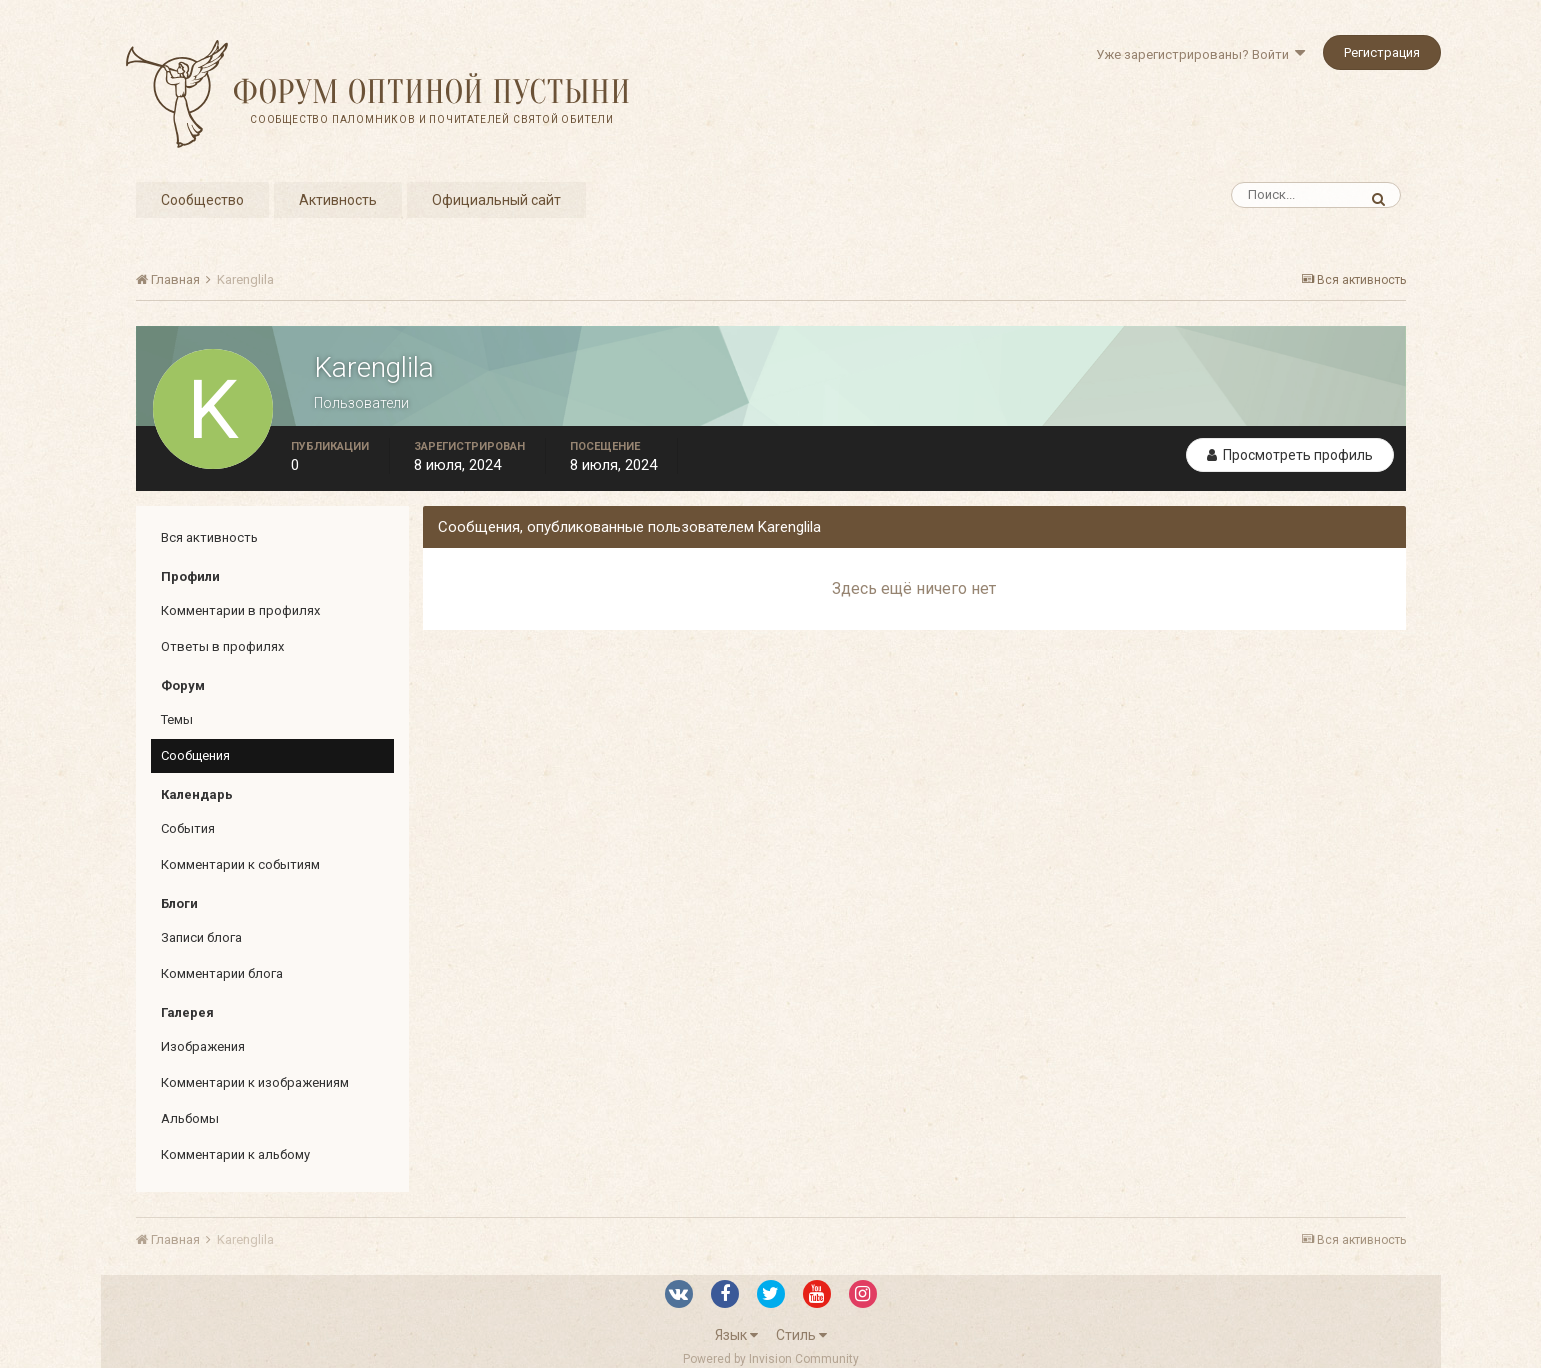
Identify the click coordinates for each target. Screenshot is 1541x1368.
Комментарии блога (222, 973)
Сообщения (195, 755)
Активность (338, 200)
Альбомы (190, 1118)
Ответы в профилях (222, 646)
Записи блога (201, 937)
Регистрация (1382, 52)
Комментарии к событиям (240, 864)
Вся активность (209, 537)
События (188, 828)
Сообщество (202, 200)
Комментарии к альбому (235, 1154)
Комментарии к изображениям (255, 1082)
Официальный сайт (496, 200)
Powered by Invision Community (771, 1359)
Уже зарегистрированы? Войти (1200, 54)
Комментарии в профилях (240, 610)
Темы (177, 719)
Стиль (801, 1335)
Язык (736, 1335)
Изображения (203, 1046)
